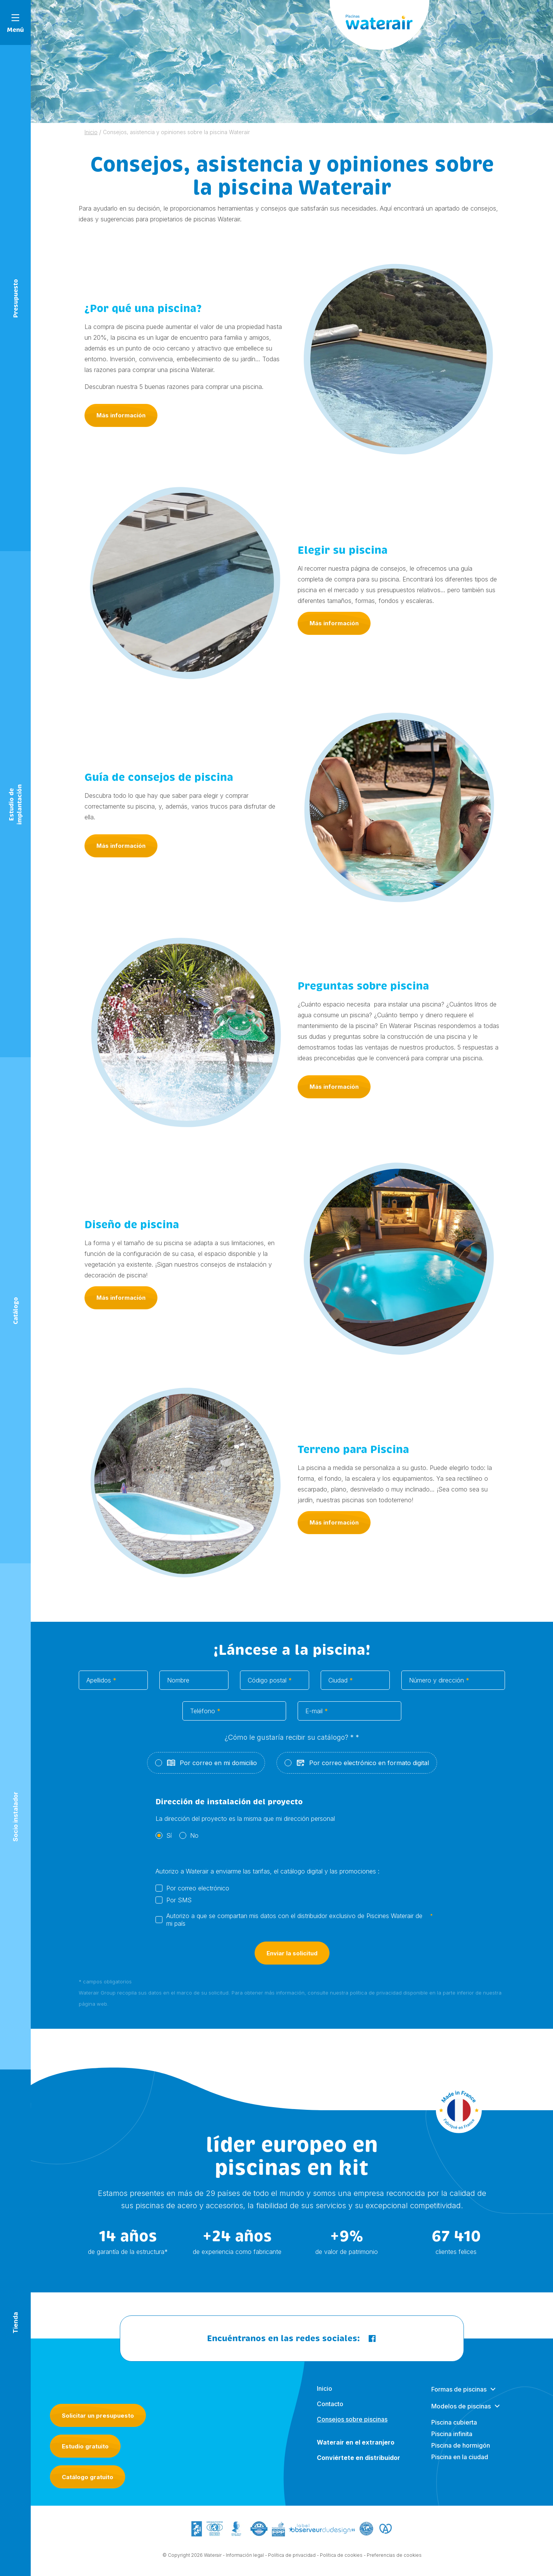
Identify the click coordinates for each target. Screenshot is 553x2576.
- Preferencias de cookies (393, 2558)
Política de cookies (341, 2558)
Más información (121, 418)
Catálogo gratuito (87, 2477)
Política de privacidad (292, 2558)
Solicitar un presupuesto (98, 2415)
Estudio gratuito (85, 2446)
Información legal (245, 2558)
